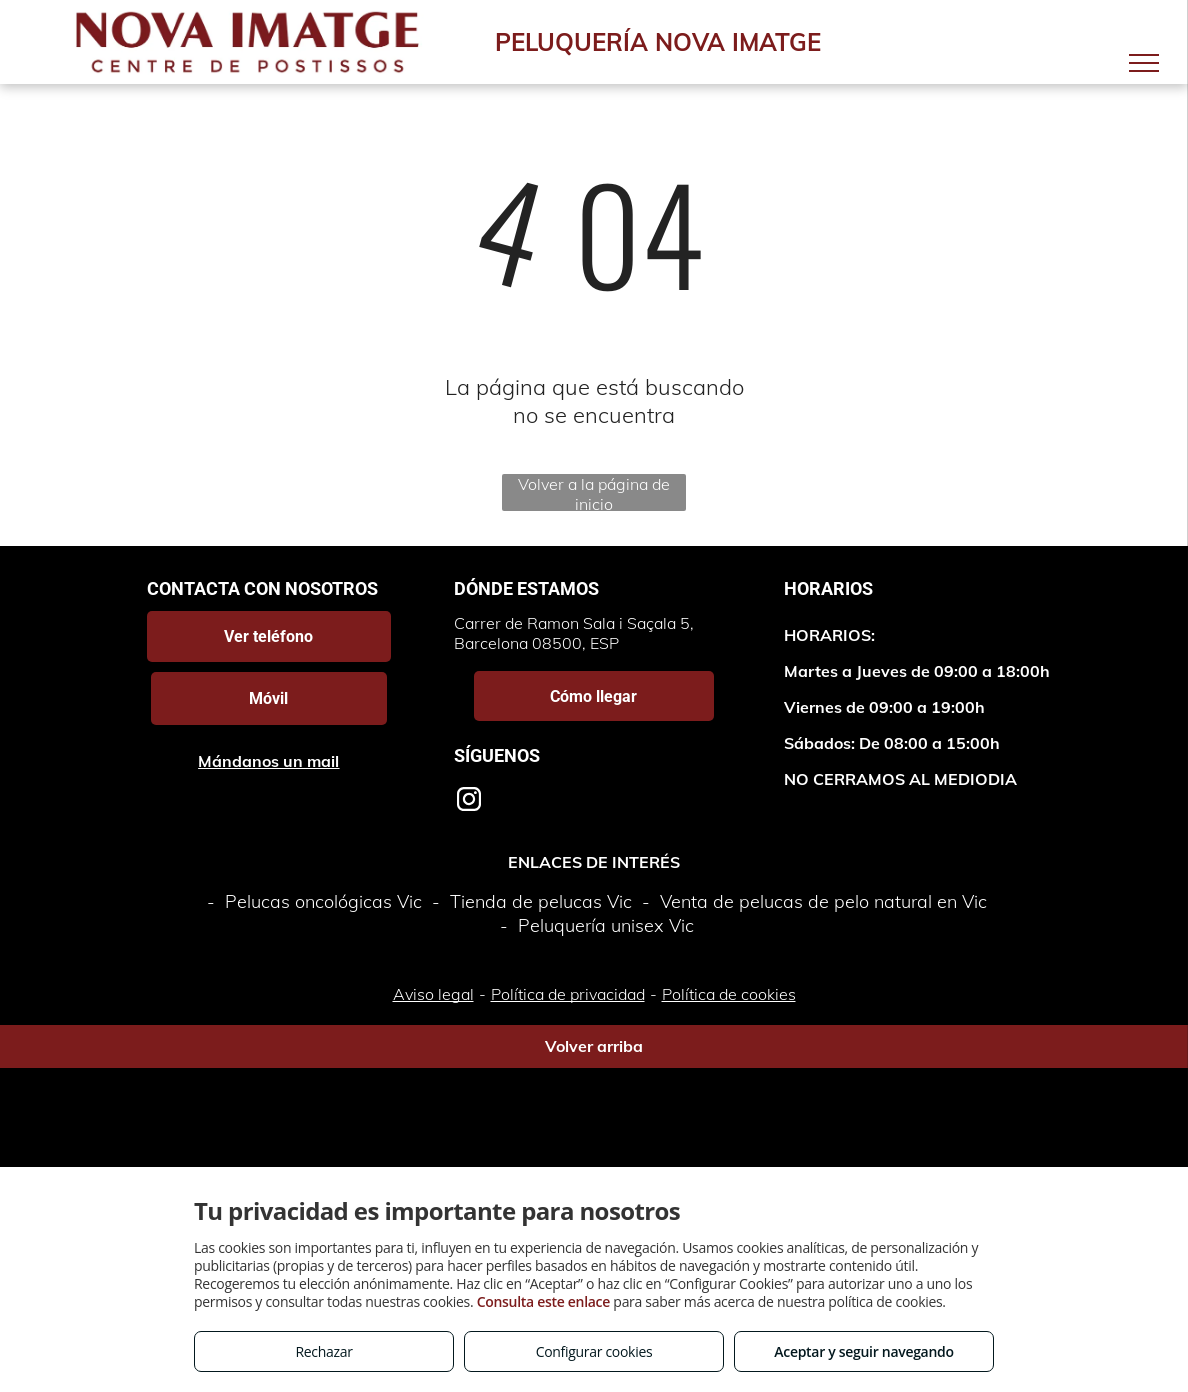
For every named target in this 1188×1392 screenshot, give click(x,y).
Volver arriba (594, 1046)
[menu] (1144, 63)
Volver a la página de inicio (594, 492)
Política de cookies (729, 994)
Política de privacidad (568, 994)
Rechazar (323, 1351)
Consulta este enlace (543, 1301)
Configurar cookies (594, 1351)
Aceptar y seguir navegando (863, 1351)
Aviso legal (433, 994)
